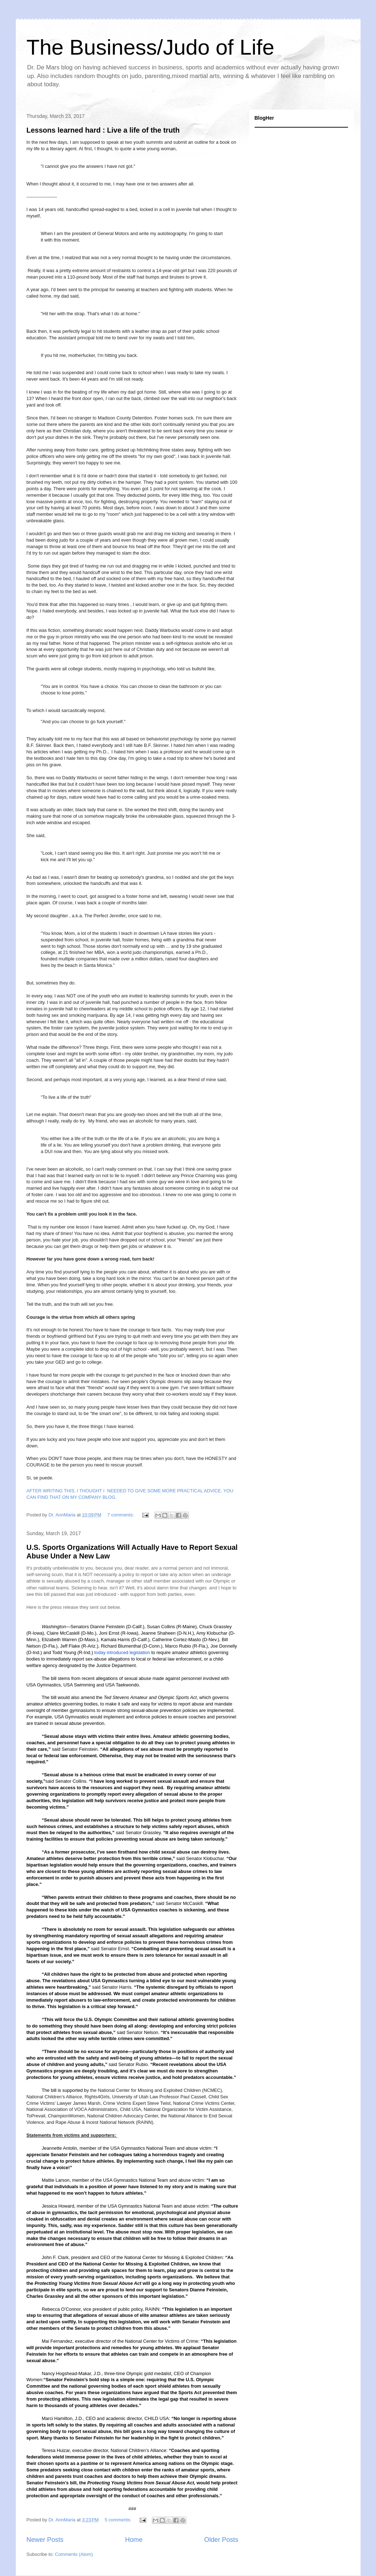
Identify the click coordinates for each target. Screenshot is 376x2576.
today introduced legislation (122, 1652)
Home (134, 2539)
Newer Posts (45, 2539)
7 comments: (121, 1514)
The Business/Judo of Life (150, 47)
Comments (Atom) (74, 2554)
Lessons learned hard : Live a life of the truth (103, 130)
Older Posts (221, 2539)
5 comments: (119, 2519)
